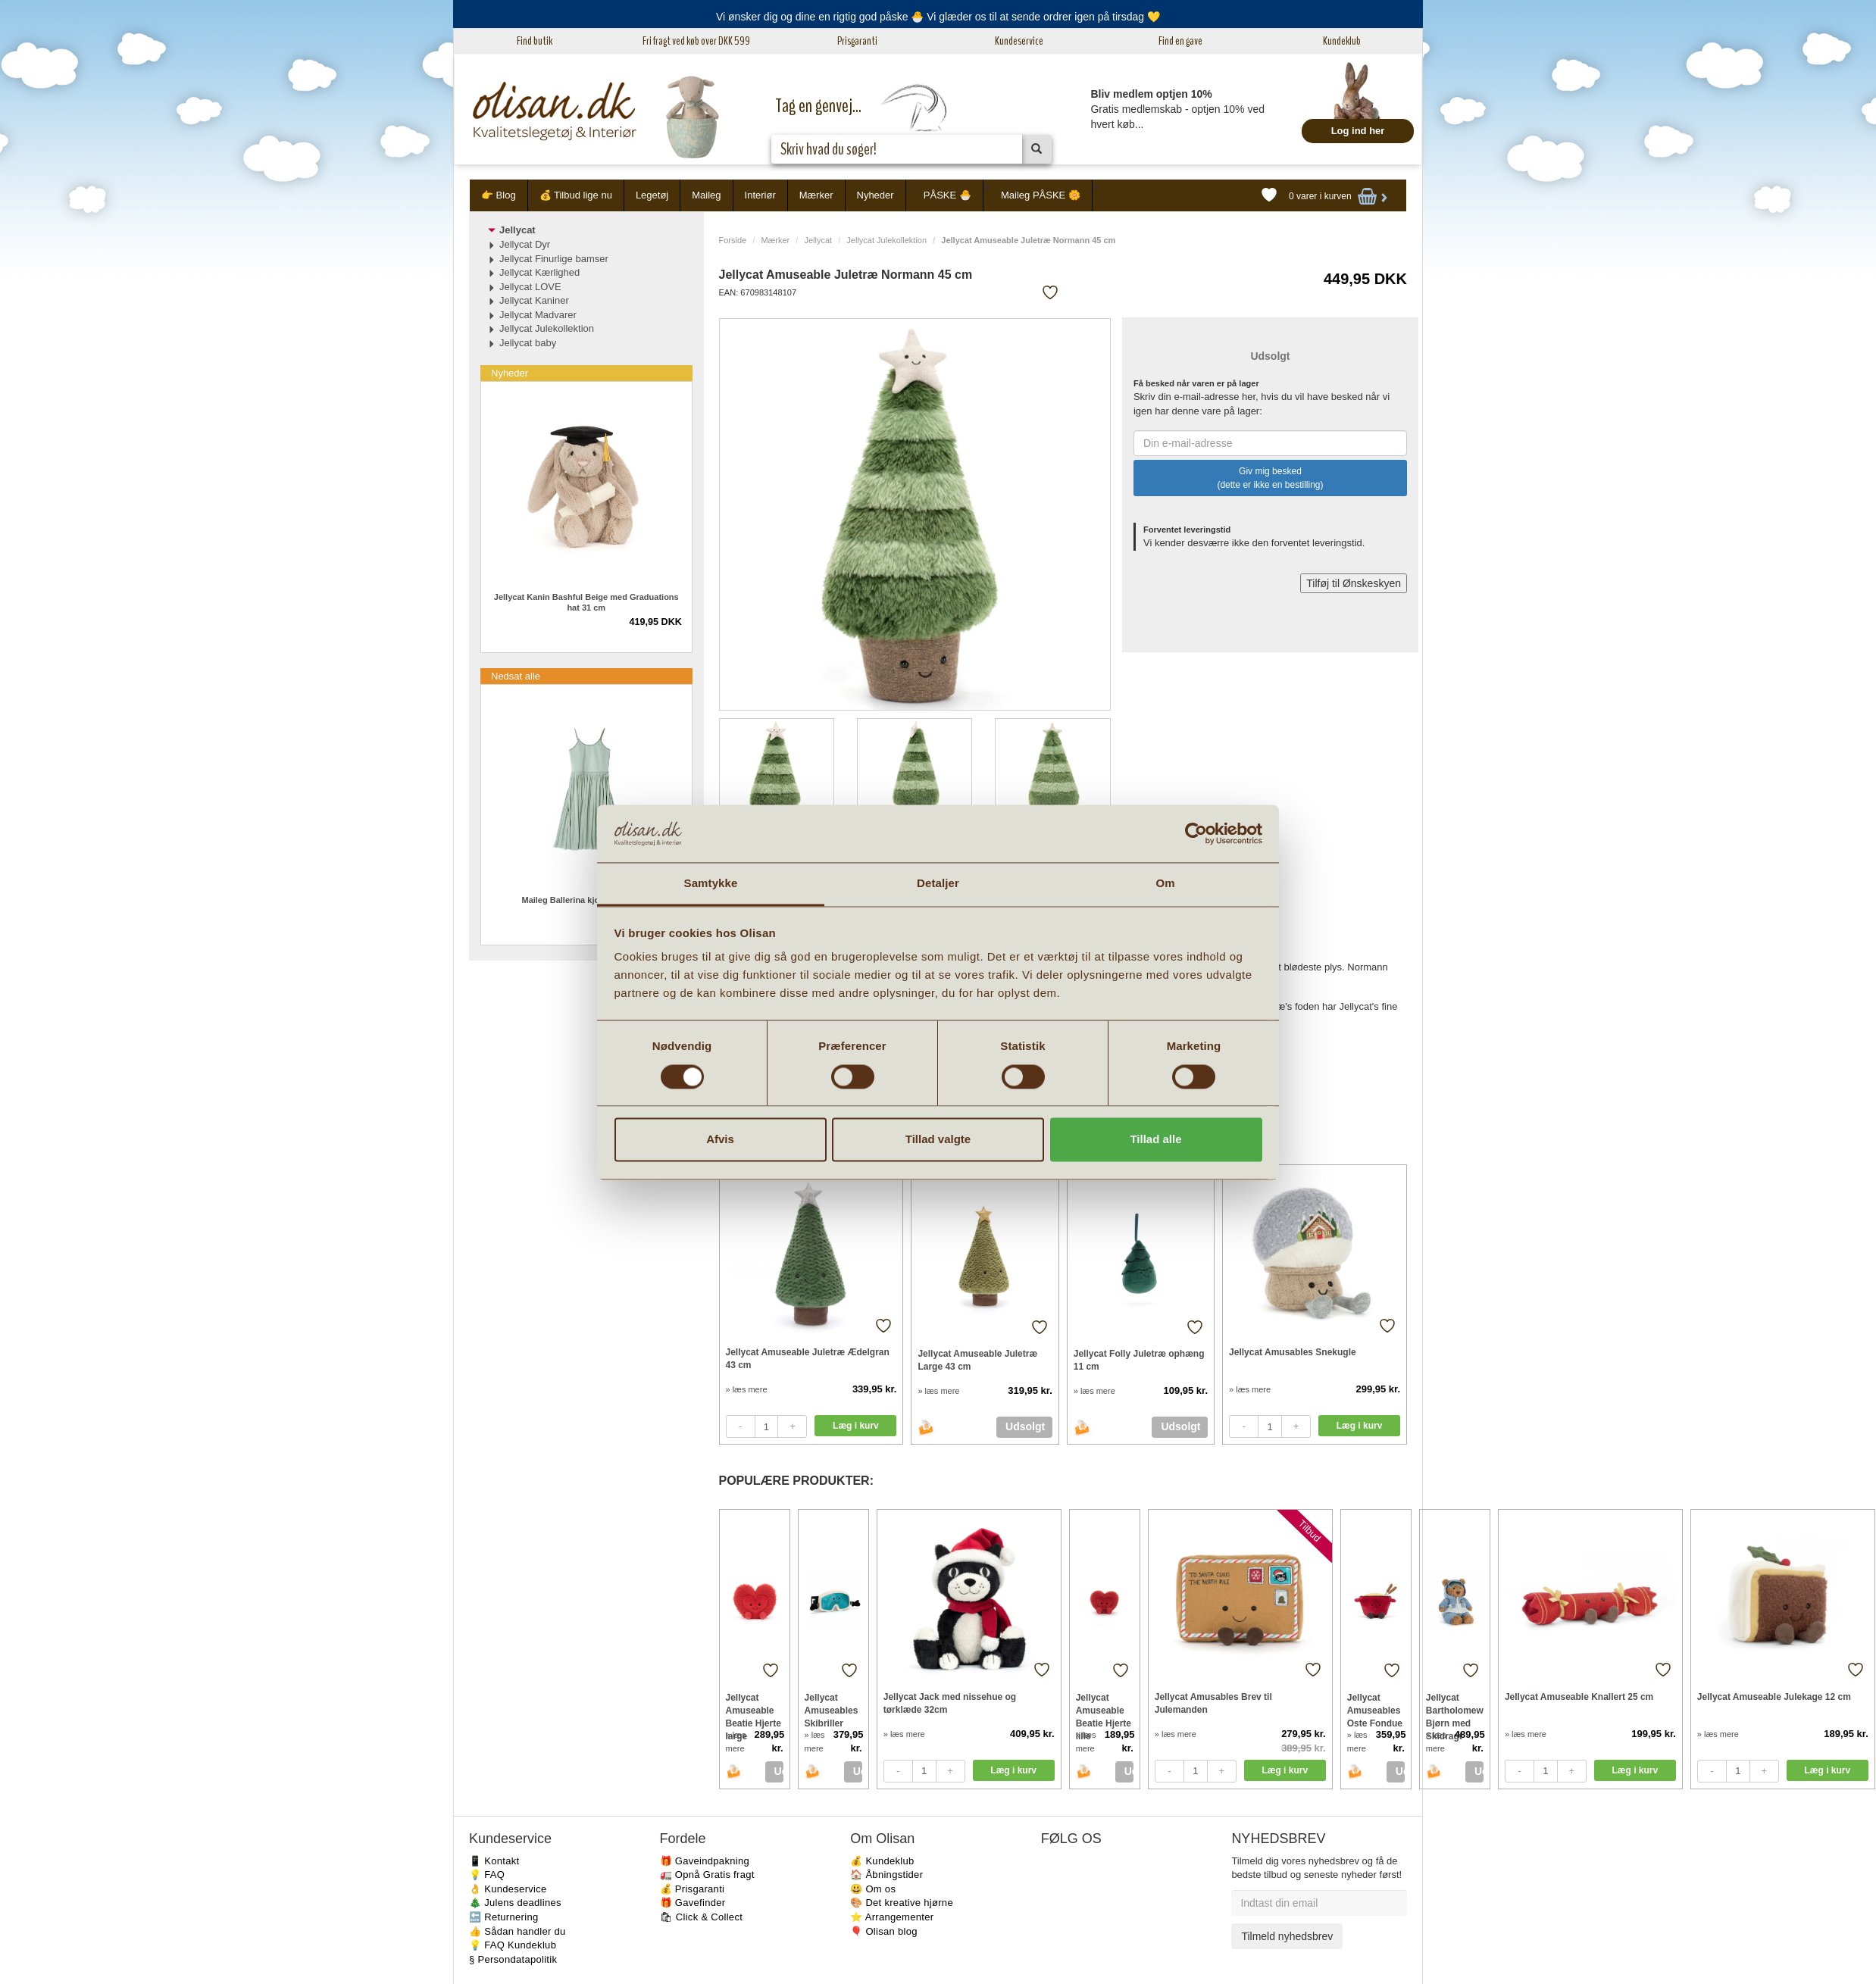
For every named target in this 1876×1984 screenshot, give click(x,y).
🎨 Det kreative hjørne (901, 1902)
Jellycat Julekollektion (886, 240)
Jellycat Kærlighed (539, 272)
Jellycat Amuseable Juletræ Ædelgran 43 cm (808, 1358)
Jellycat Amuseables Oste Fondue (1374, 1710)
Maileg (706, 195)
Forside (733, 240)
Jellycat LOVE (530, 286)
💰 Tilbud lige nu (575, 195)
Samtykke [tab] (711, 883)
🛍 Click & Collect (701, 1917)
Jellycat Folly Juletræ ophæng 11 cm (1139, 1360)
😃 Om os (873, 1889)
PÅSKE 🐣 (947, 195)
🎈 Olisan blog (884, 1931)
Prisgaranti (857, 41)
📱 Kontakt (494, 1861)
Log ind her (1358, 130)
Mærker (816, 195)
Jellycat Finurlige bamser (553, 258)
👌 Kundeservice (508, 1889)
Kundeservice (1019, 41)
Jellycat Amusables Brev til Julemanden (1213, 1703)
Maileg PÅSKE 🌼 (1040, 195)
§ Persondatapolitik (513, 1959)
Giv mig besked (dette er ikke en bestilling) (1270, 478)
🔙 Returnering (503, 1917)
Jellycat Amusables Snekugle (1292, 1352)
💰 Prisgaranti (692, 1889)
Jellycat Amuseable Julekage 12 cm (1774, 1697)
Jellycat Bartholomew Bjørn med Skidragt (1455, 1710)
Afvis (720, 1139)
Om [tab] (1164, 883)
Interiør (760, 195)
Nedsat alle (515, 676)
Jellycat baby (527, 342)
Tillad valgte (938, 1139)
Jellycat (818, 240)
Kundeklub (1342, 41)
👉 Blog (498, 195)
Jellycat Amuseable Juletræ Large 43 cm (977, 1360)
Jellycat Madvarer (538, 314)
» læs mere (747, 1389)
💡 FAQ (487, 1874)
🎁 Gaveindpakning (704, 1861)
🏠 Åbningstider (886, 1874)
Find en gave (1180, 41)
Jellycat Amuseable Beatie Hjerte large (753, 1710)
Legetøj (652, 195)
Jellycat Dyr (524, 244)
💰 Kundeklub (882, 1861)
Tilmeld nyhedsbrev (1287, 1936)
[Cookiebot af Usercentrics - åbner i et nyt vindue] (1196, 833)
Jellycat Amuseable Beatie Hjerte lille (1103, 1710)
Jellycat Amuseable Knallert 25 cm (1579, 1697)
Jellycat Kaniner (534, 300)
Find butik (534, 41)
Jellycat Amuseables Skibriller (831, 1710)
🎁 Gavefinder (693, 1902)
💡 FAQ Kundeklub (512, 1945)
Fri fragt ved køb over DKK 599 (696, 41)
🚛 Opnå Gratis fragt (707, 1874)
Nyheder (875, 195)
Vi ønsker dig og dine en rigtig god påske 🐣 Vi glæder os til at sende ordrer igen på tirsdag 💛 (938, 17)
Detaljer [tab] (938, 883)
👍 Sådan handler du (517, 1931)
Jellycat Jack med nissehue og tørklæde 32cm (949, 1703)
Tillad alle (1155, 1139)
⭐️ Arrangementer (891, 1917)
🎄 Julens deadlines (515, 1902)
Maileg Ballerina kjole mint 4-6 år (586, 900)
